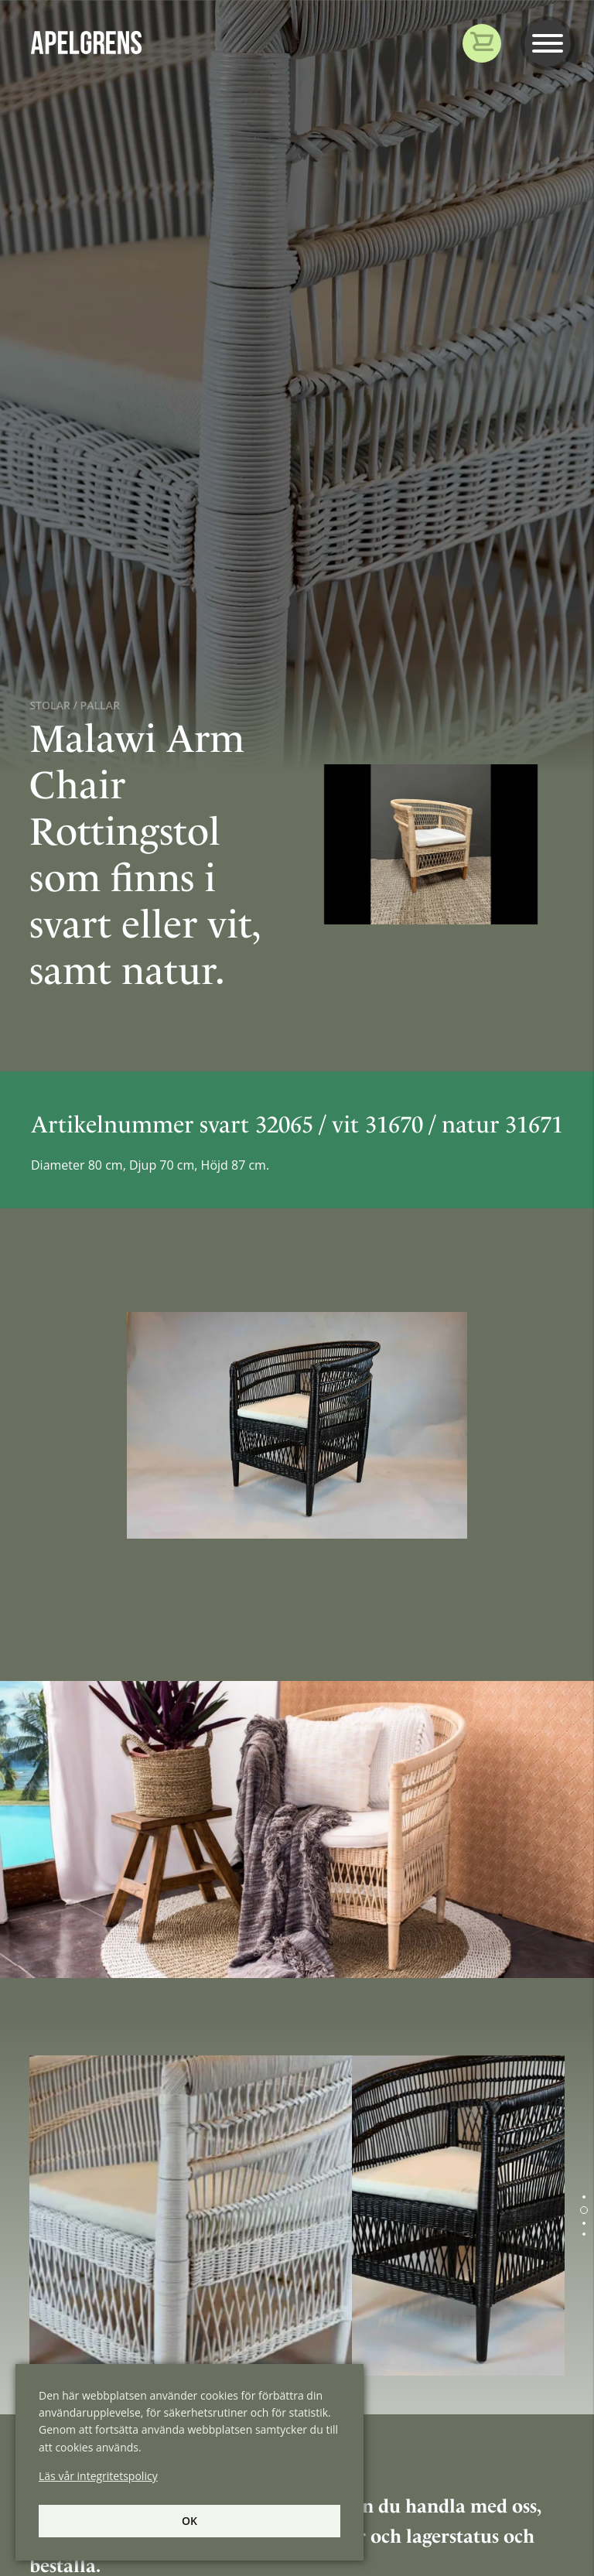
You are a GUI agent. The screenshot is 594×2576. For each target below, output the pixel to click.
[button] (583, 2196)
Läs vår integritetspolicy (98, 2475)
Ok (189, 2520)
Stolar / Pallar (74, 705)
